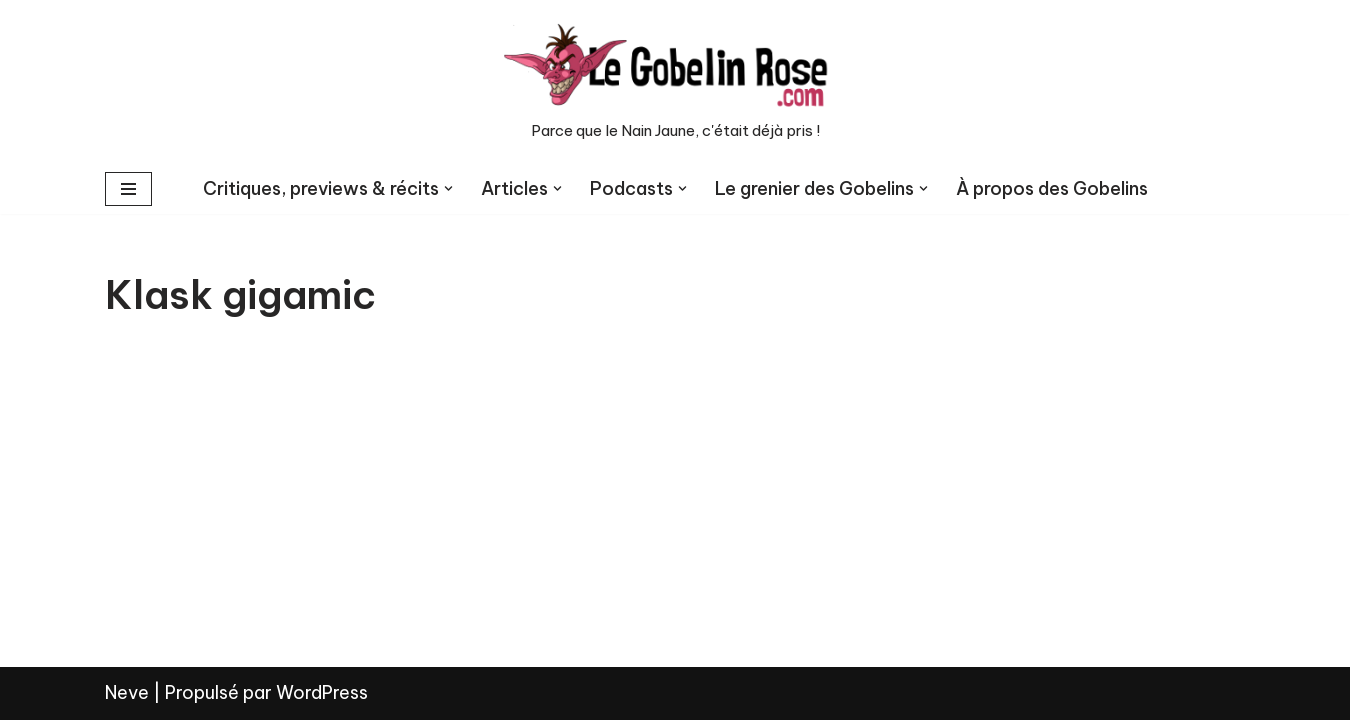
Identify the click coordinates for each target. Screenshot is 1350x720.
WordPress (322, 692)
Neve (127, 692)
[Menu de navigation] (128, 189)
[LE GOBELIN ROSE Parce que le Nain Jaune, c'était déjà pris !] (675, 82)
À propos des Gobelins (1052, 188)
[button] (448, 188)
